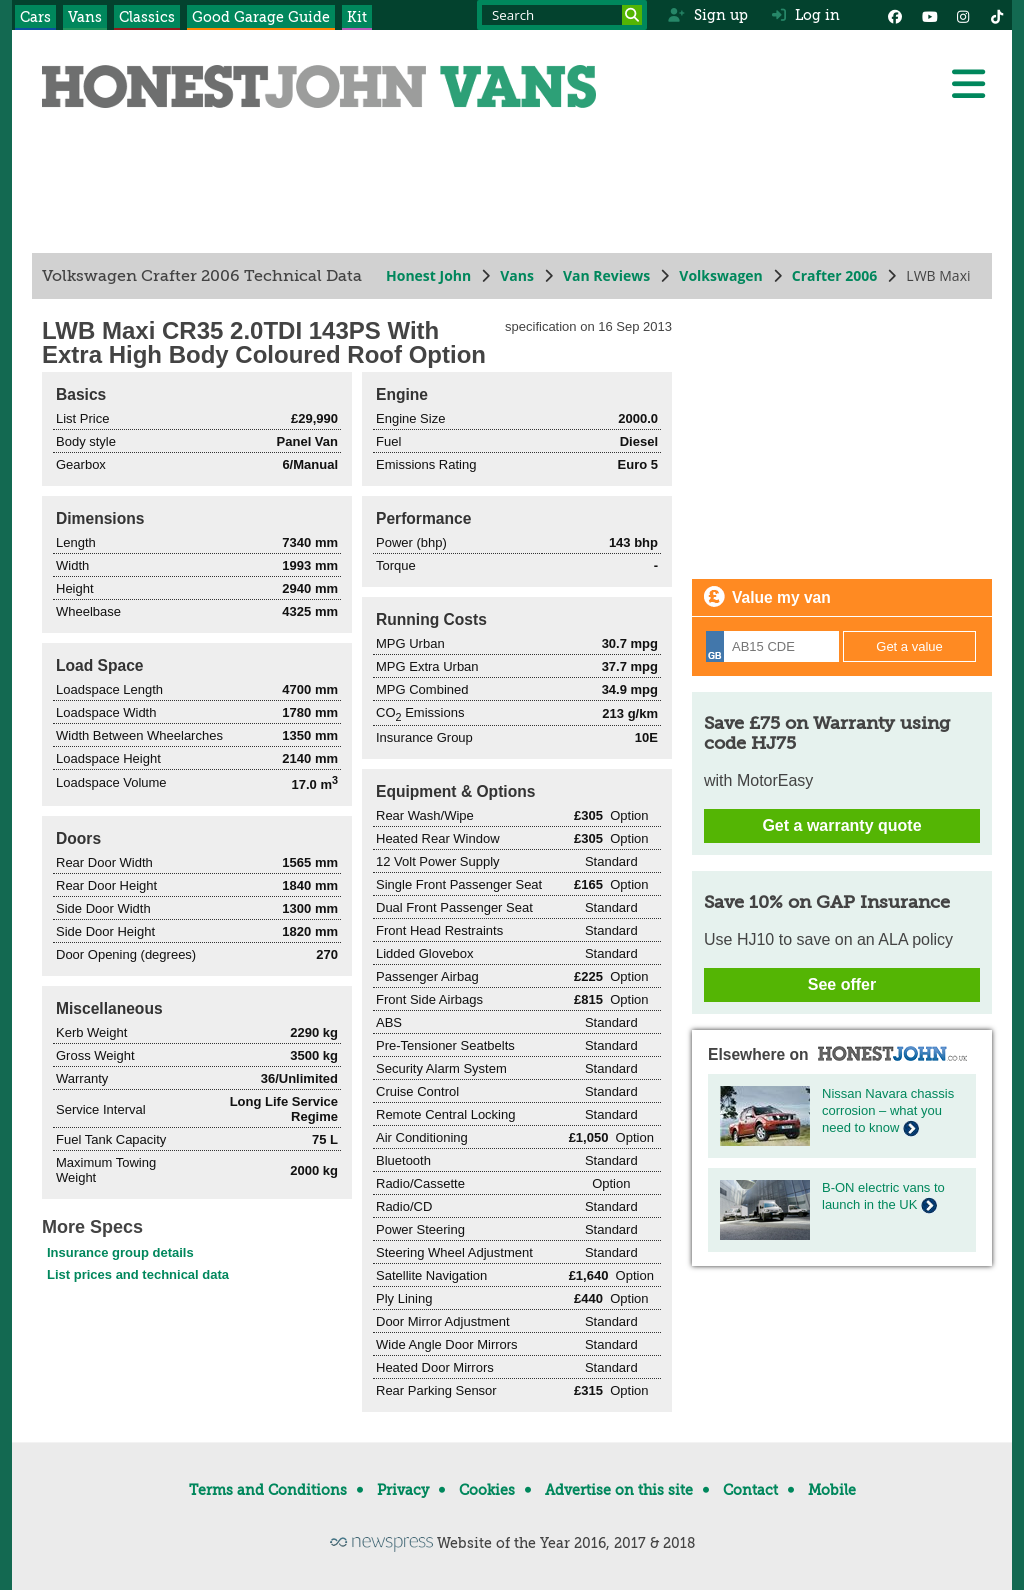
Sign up (707, 15)
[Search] (632, 15)
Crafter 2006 (835, 275)
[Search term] (562, 15)
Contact (750, 1490)
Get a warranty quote (841, 825)
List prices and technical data (138, 1274)
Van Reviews (606, 275)
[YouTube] (929, 15)
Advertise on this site (619, 1490)
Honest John (428, 275)
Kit (357, 17)
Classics (147, 17)
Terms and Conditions (268, 1490)
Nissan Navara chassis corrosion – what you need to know (888, 1110)
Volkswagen (721, 275)
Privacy (403, 1490)
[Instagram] (963, 15)
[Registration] (772, 646)
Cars (35, 17)
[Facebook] (895, 15)
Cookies (487, 1490)
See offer (842, 984)
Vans (85, 17)
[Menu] (968, 84)
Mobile (832, 1490)
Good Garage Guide (261, 17)
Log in (806, 15)
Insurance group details (120, 1252)
